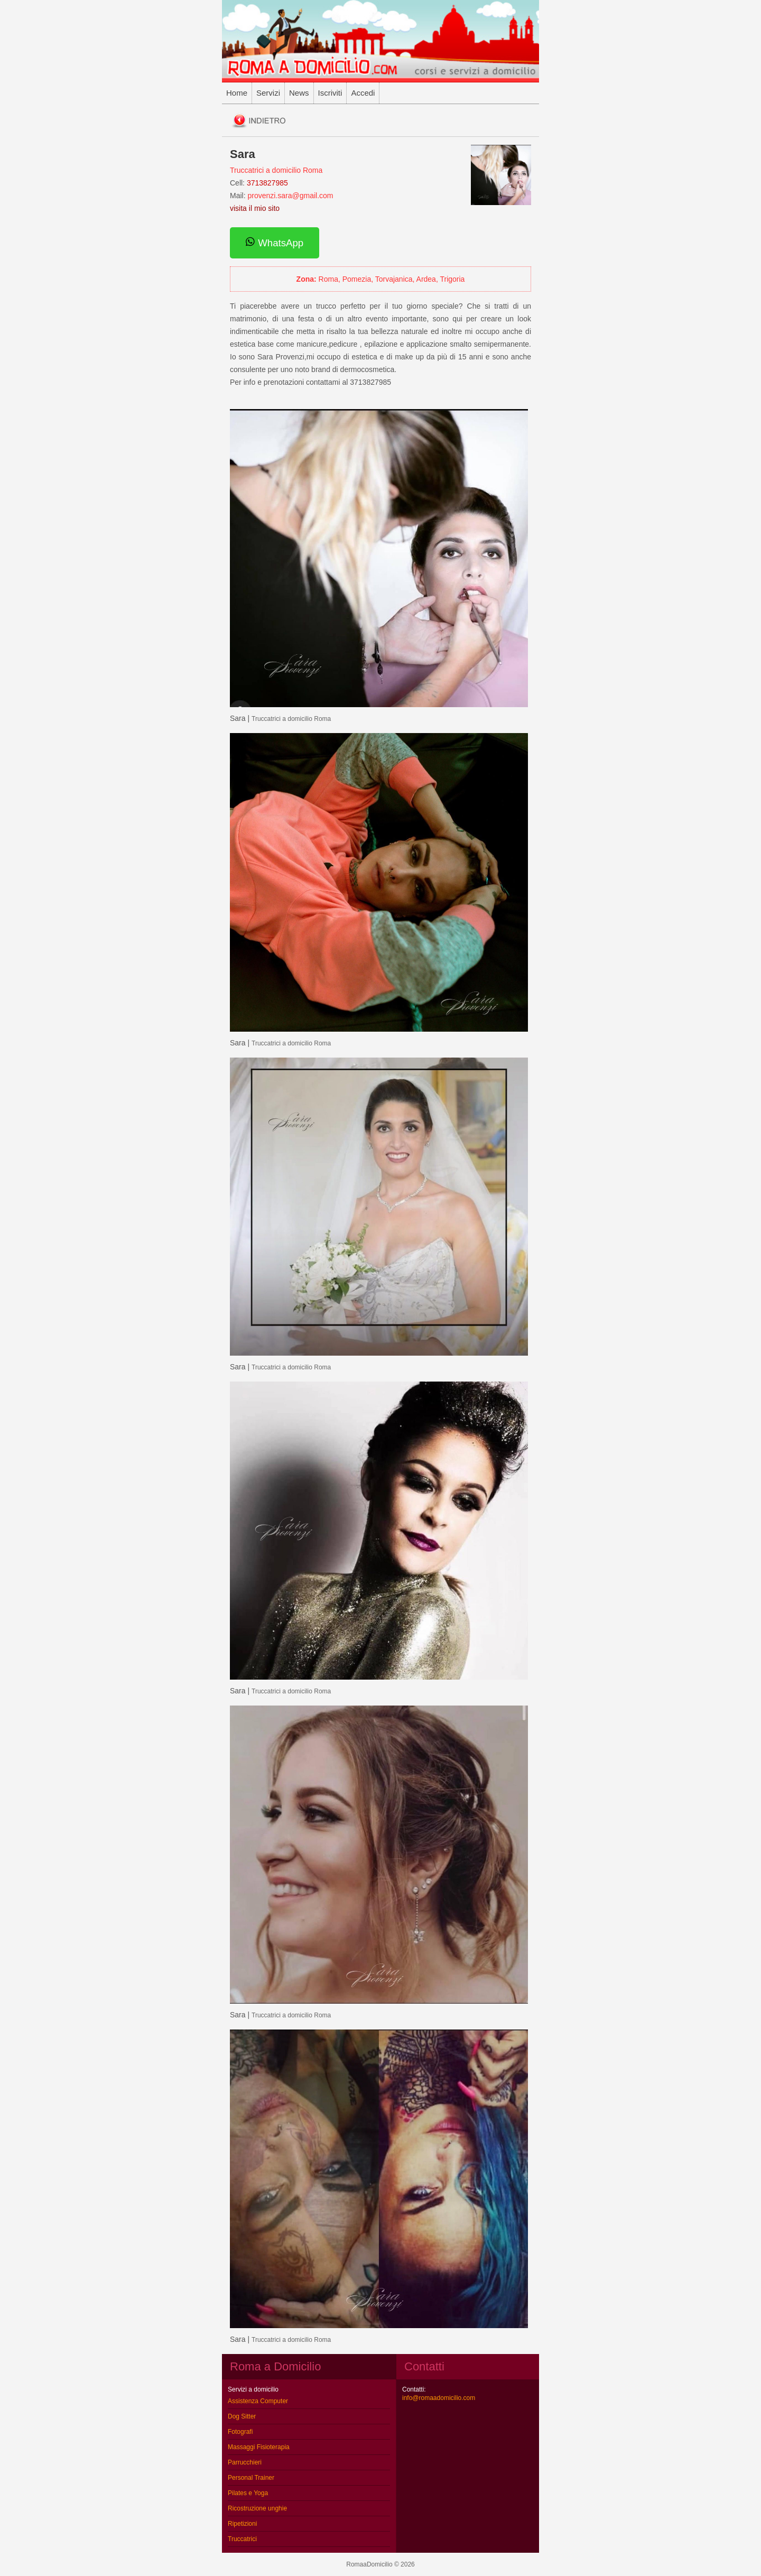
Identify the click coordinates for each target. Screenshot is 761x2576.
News (299, 92)
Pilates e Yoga (248, 2493)
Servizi (268, 92)
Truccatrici (242, 2539)
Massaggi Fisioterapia (259, 2447)
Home (236, 92)
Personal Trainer (251, 2477)
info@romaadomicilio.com (438, 2398)
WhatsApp (274, 242)
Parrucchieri (245, 2462)
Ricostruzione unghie (257, 2508)
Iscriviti (330, 92)
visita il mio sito (255, 208)
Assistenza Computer (258, 2401)
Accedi (363, 92)
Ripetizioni (242, 2523)
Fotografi (240, 2431)
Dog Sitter (242, 2416)
